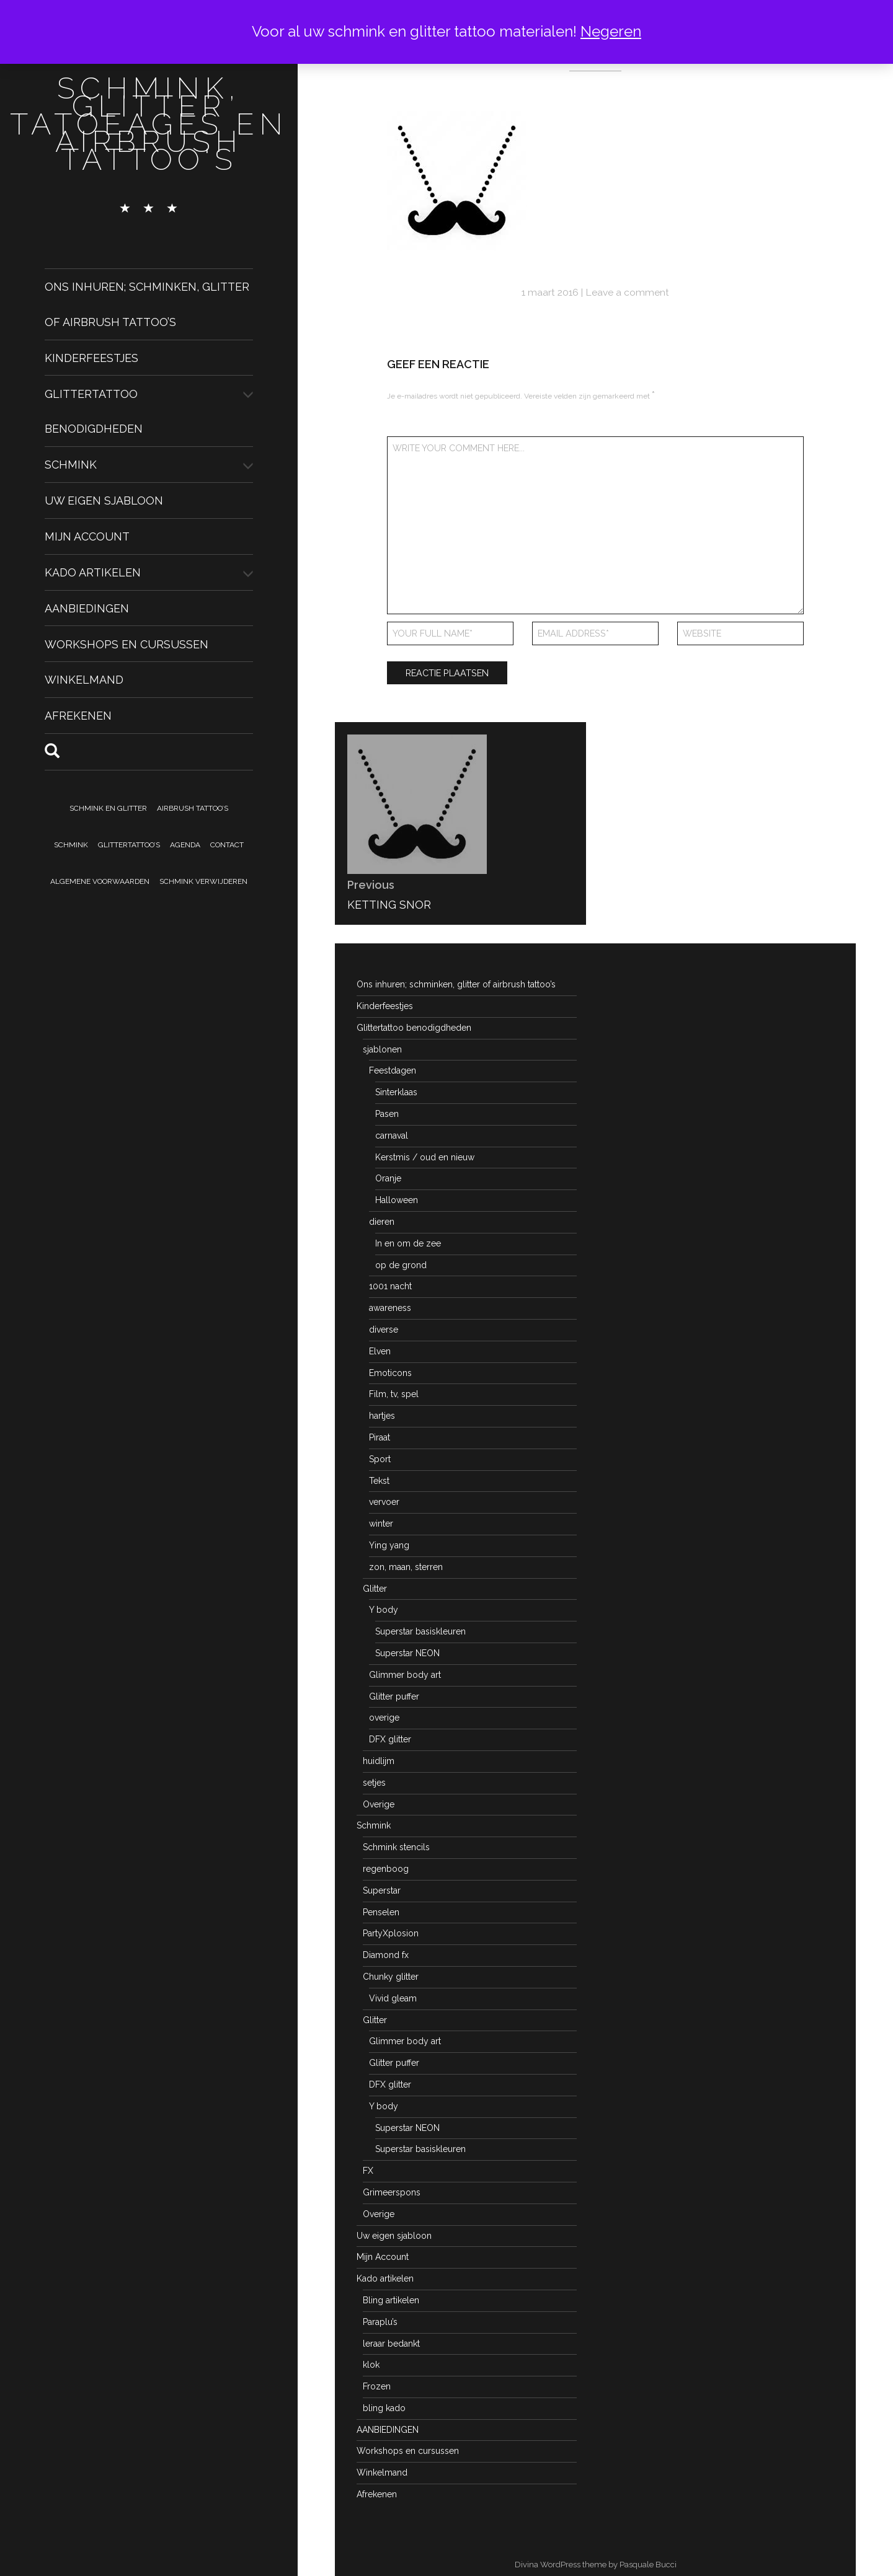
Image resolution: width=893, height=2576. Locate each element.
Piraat (379, 1437)
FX (368, 2171)
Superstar (382, 1890)
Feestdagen (392, 1070)
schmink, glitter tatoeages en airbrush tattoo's (149, 124)
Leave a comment (627, 292)
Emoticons (390, 1373)
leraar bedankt (391, 2344)
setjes (374, 1783)
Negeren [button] (610, 31)
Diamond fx (386, 1955)
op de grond (401, 1265)
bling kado (384, 2408)
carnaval (391, 1135)
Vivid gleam (393, 1998)
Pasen (387, 1114)
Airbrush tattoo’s (192, 808)
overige (384, 1717)
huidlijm (378, 1761)
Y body (383, 1610)
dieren (381, 1222)
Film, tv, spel (394, 1394)
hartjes (382, 1416)
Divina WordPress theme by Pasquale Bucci (596, 2564)
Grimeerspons (391, 2192)
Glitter (375, 1589)
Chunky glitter (391, 1977)
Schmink (71, 464)
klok (371, 2365)
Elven (380, 1351)
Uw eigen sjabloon (104, 500)
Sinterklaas (396, 1092)
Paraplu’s (380, 2322)
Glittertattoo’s (129, 844)
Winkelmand (84, 679)
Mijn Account (87, 536)
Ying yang (389, 1545)
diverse (383, 1329)
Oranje (388, 1178)
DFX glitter (390, 1739)
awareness (390, 1308)
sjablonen (382, 1049)
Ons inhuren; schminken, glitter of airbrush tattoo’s (456, 984)
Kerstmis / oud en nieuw (424, 1157)
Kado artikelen (93, 572)
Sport (380, 1459)
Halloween (396, 1200)
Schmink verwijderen (203, 881)
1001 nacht (390, 1286)
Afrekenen (78, 715)
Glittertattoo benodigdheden (414, 1028)
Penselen (381, 1912)
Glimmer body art (405, 1675)
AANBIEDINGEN (87, 608)
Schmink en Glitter (108, 808)
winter (381, 1523)
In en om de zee (408, 1243)
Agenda (185, 844)
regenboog (386, 1869)
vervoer (384, 1502)
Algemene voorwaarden (99, 881)
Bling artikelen (391, 2300)
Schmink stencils (396, 1847)
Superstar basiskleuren (420, 1631)
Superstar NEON (407, 1653)
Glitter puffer (394, 1696)
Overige (378, 1804)
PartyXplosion (391, 1933)
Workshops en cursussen (126, 643)
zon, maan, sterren (406, 1567)
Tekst (379, 1481)
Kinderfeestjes (91, 357)
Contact (227, 844)
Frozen (377, 2386)
